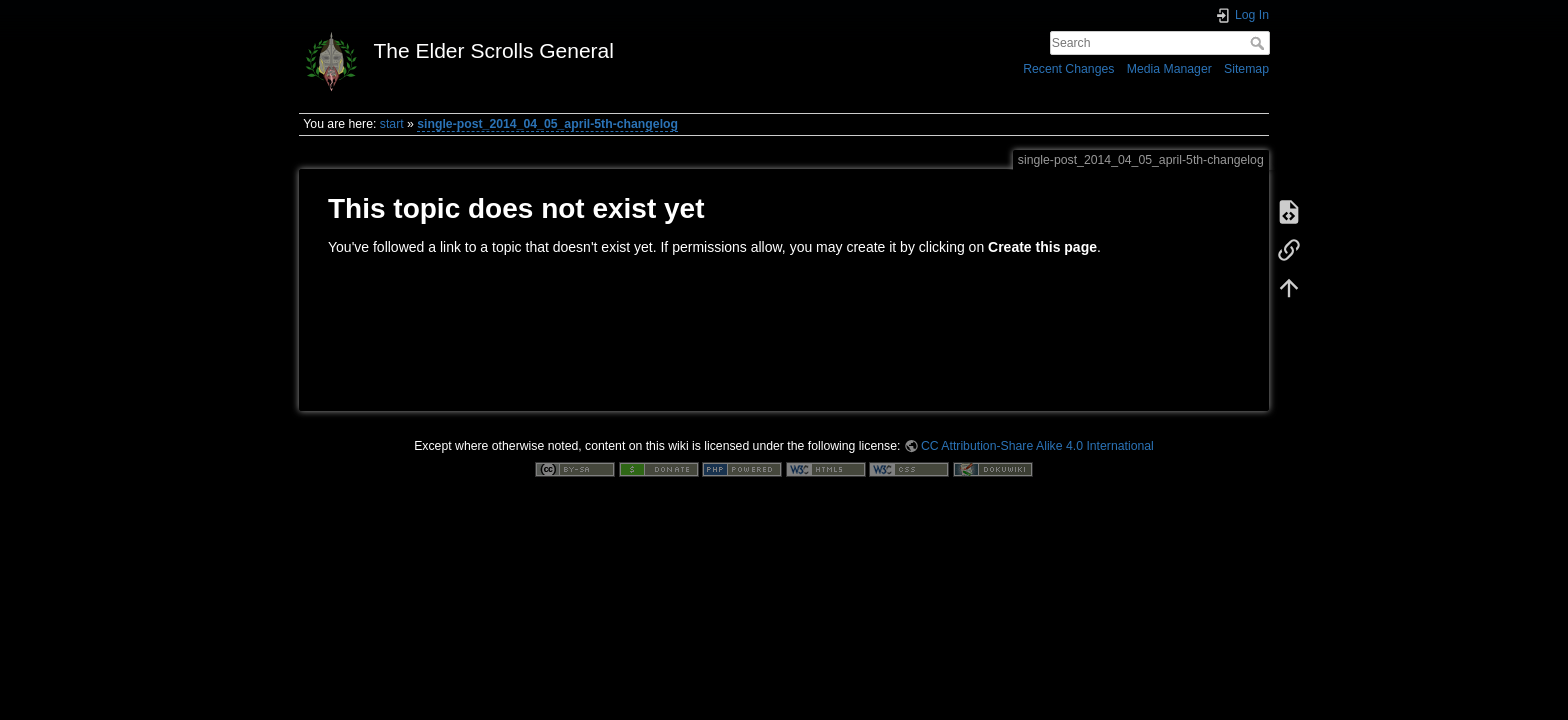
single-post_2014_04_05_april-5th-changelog (547, 124)
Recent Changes (1068, 69)
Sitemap (1246, 69)
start (392, 124)
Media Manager (1169, 69)
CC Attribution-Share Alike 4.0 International (1037, 446)
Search (1259, 43)
